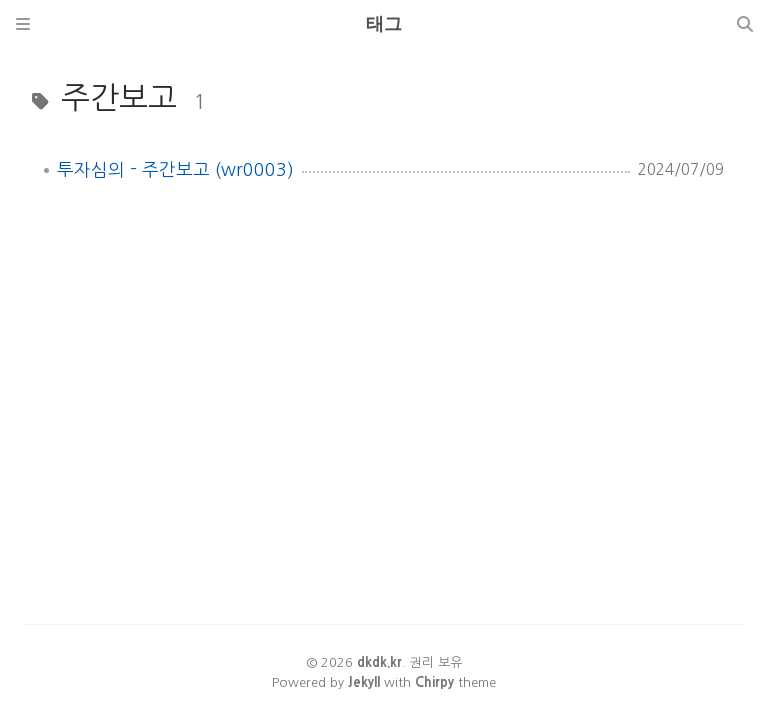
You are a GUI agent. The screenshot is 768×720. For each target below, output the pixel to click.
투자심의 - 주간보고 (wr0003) (175, 170)
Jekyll (364, 682)
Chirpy (434, 682)
